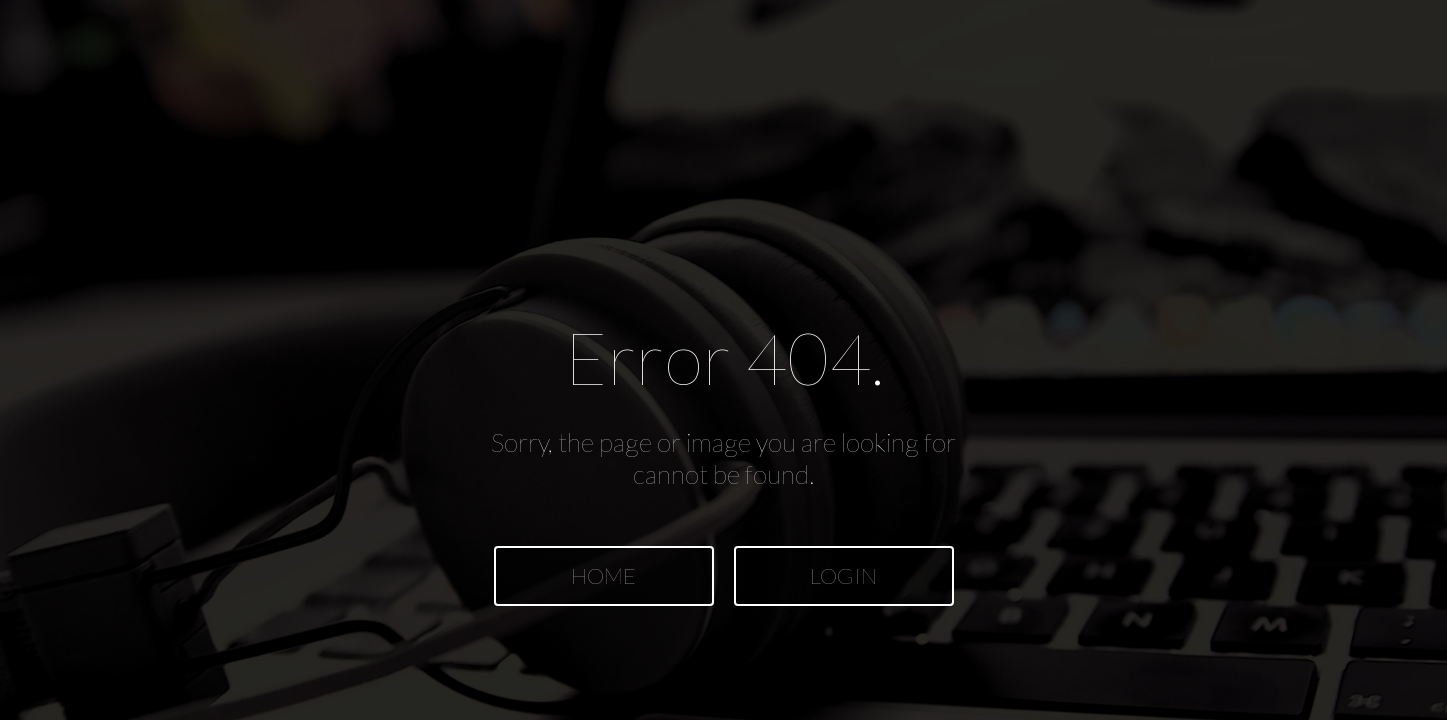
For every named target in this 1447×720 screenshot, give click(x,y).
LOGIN (843, 575)
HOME (603, 575)
